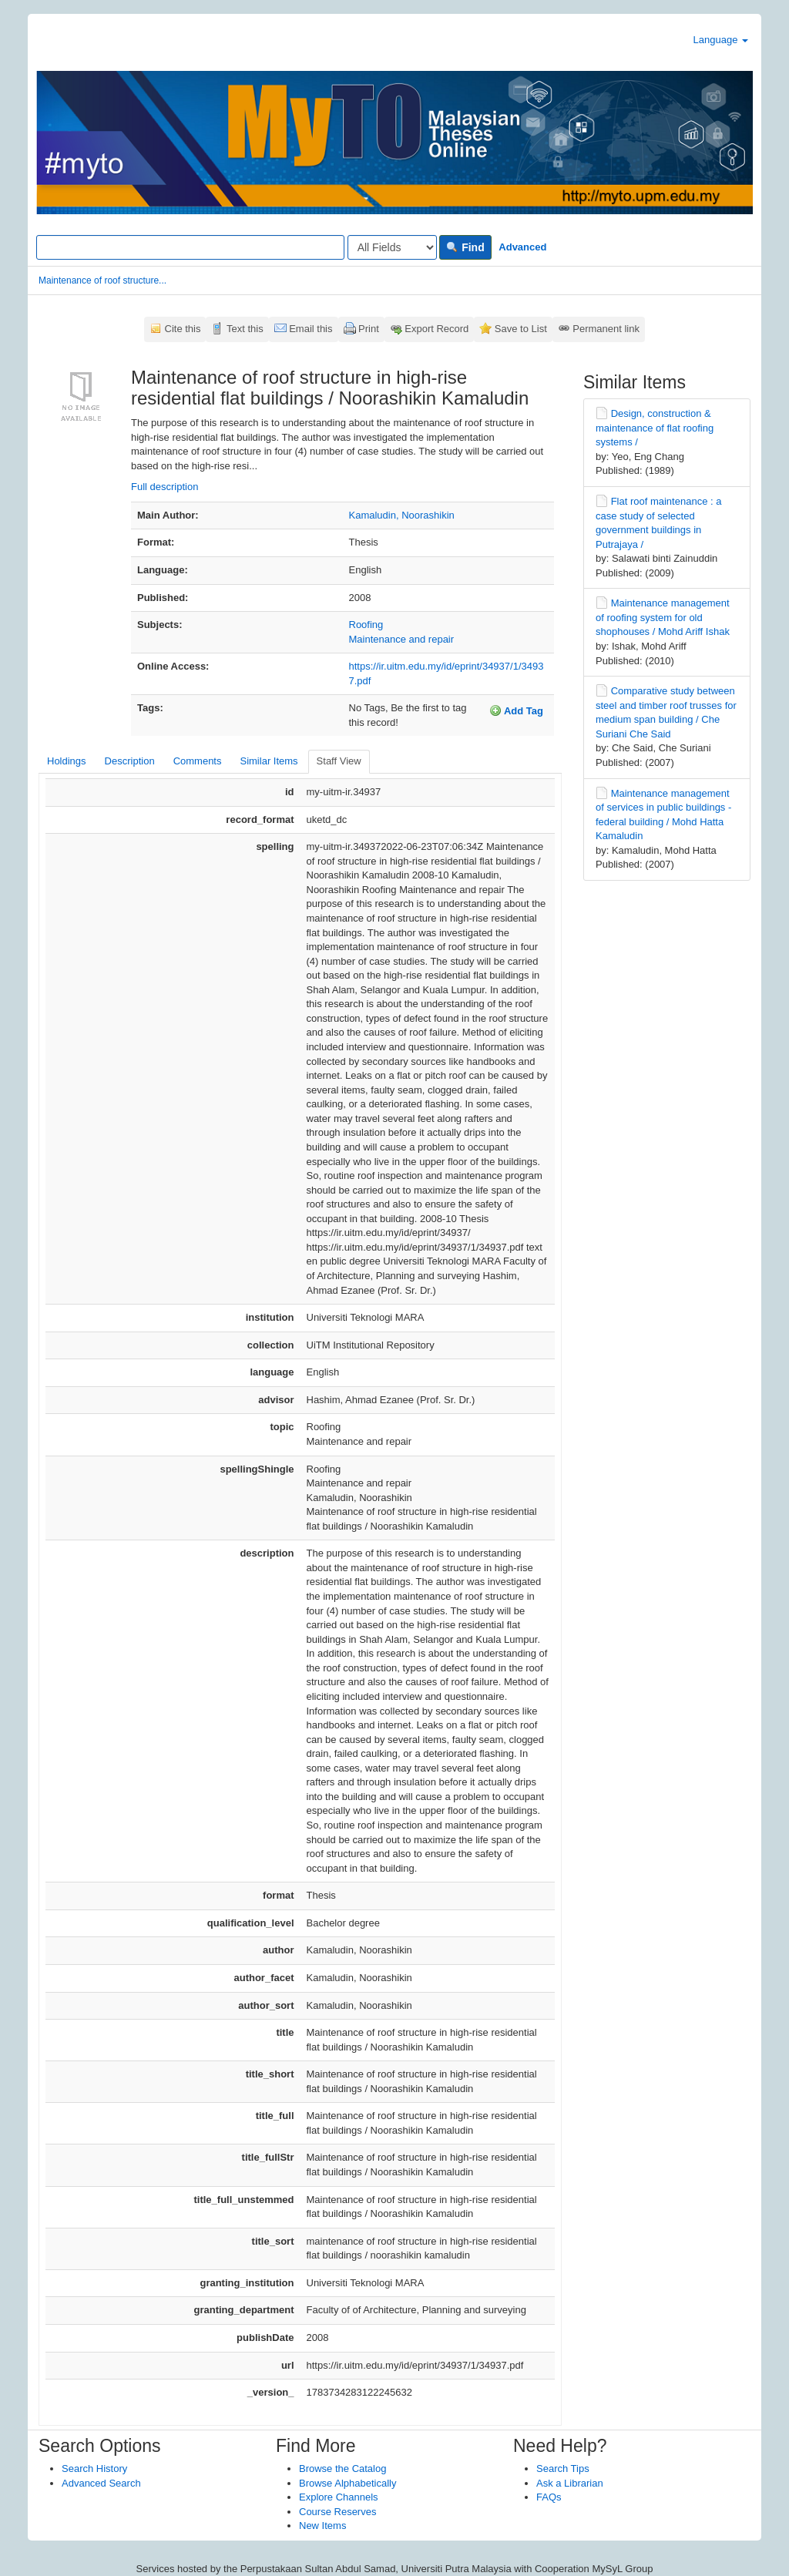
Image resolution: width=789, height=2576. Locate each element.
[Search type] (392, 247)
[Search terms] (190, 247)
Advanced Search (101, 2483)
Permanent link (606, 328)
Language (720, 39)
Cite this (183, 328)
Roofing (366, 624)
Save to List (521, 328)
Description (130, 761)
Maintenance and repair (402, 639)
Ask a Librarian (569, 2483)
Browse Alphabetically (347, 2483)
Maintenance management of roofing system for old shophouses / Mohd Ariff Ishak (663, 617)
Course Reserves (337, 2511)
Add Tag (516, 710)
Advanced (522, 247)
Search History (94, 2468)
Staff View (339, 761)
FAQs (549, 2497)
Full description (164, 486)
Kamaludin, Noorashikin (402, 515)
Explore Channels (338, 2497)
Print (368, 328)
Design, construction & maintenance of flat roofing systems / (654, 428)
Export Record (436, 328)
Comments (197, 761)
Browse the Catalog (342, 2468)
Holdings (66, 761)
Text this (245, 328)
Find (465, 247)
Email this (310, 328)
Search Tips (562, 2468)
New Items (322, 2525)
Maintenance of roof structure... (102, 280)
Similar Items (268, 761)
